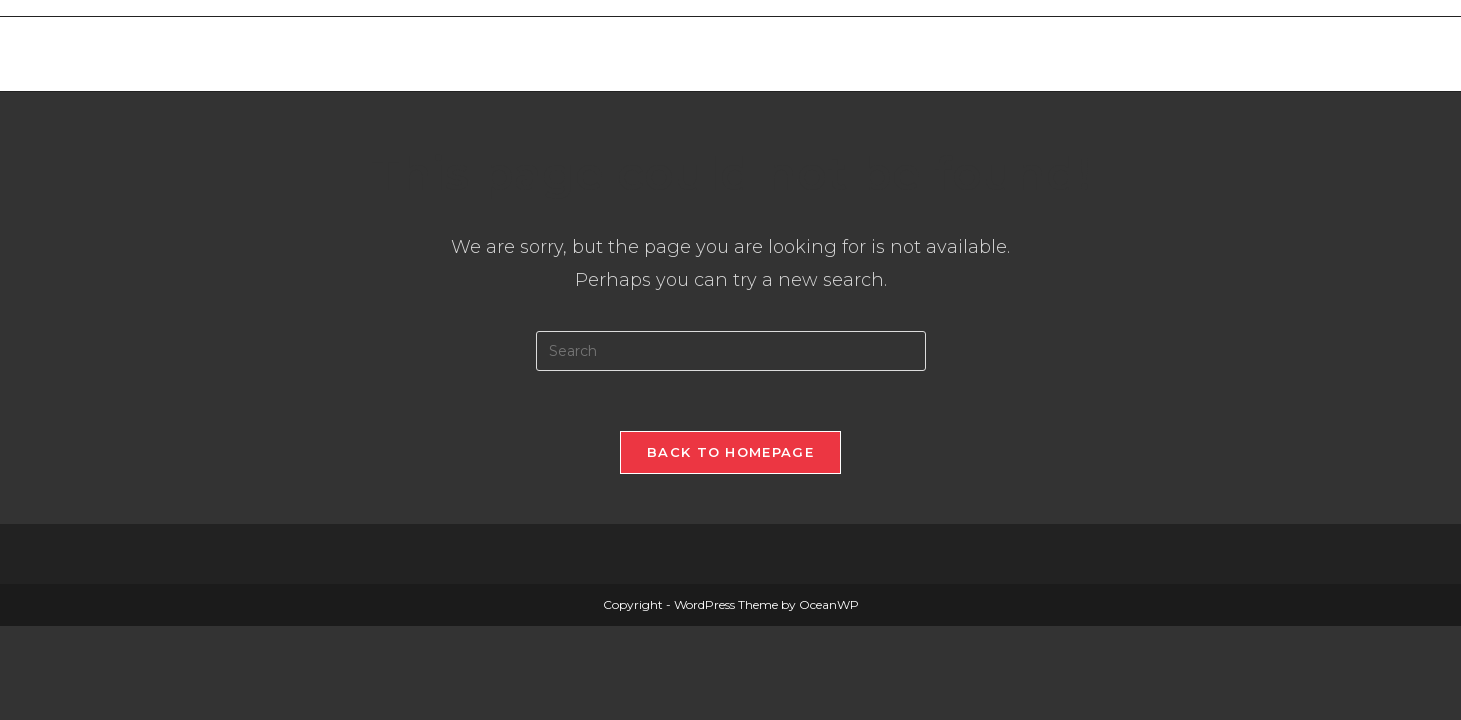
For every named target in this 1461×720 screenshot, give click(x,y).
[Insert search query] (731, 351)
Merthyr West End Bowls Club (308, 53)
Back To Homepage (730, 452)
